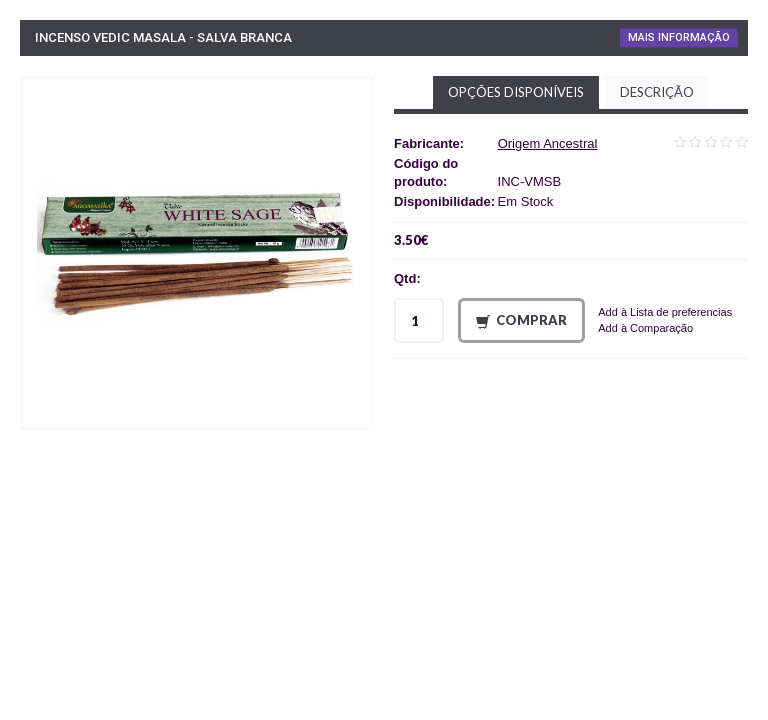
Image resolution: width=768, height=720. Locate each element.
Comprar (521, 320)
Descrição (657, 92)
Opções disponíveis (516, 92)
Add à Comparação (645, 328)
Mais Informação (679, 37)
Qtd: (407, 278)
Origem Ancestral (548, 143)
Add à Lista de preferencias (665, 312)
